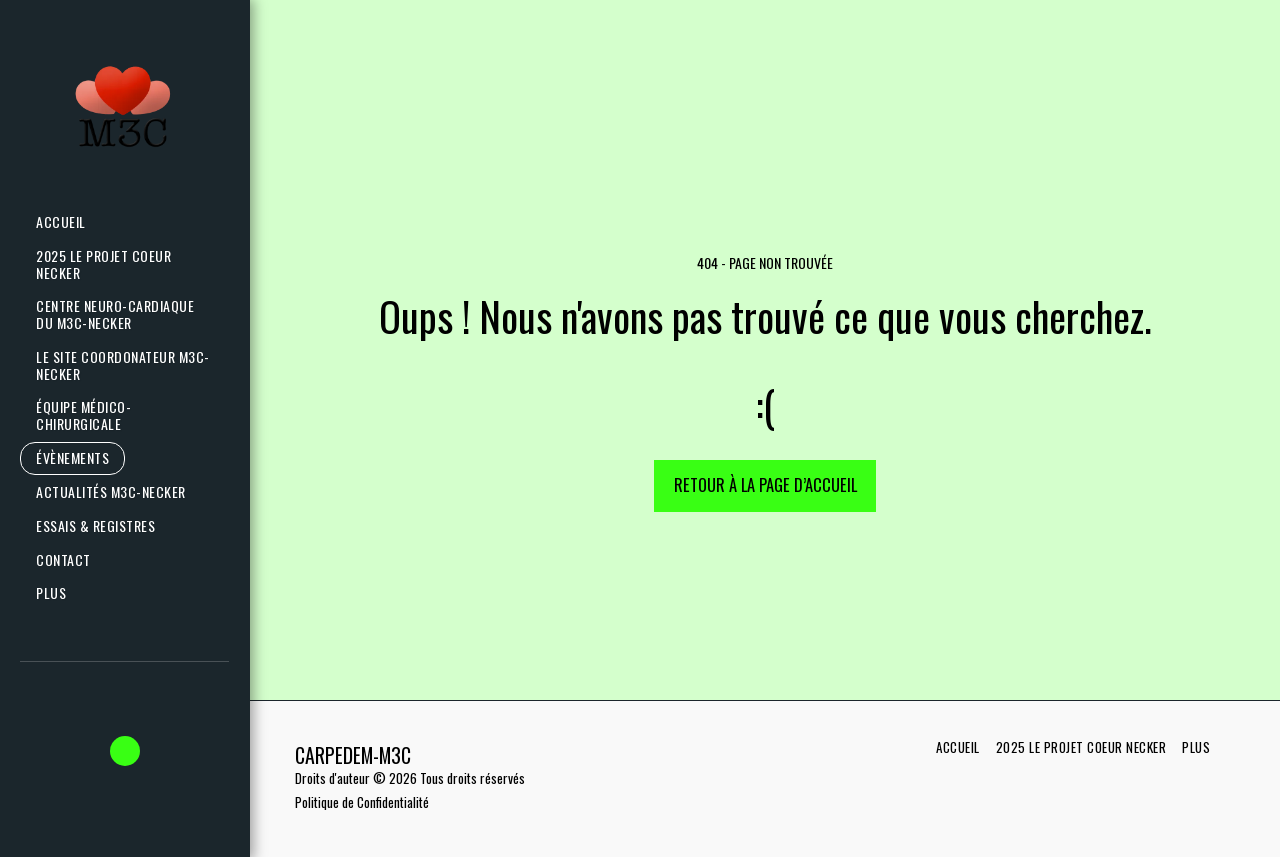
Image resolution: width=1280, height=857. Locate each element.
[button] (119, 492)
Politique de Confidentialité (362, 802)
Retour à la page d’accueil (765, 484)
